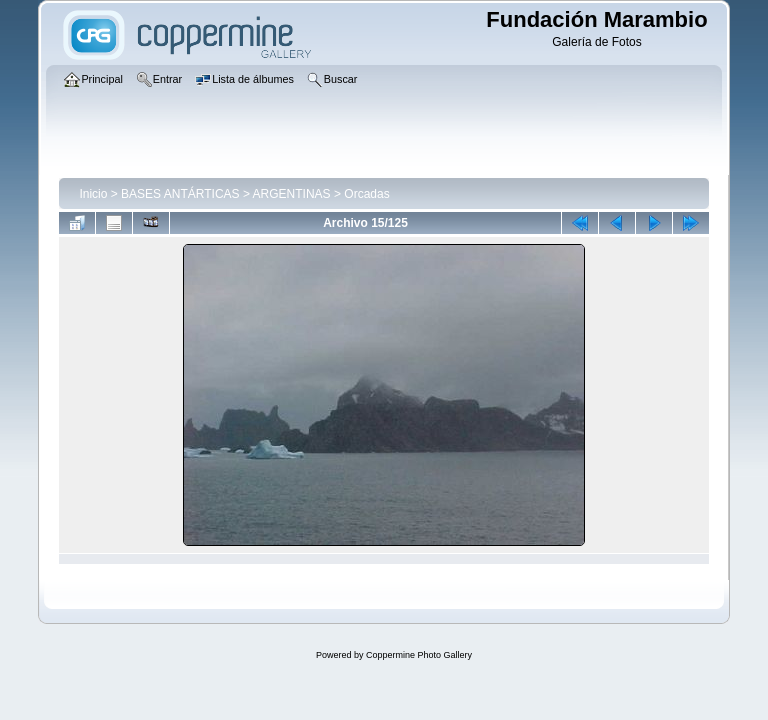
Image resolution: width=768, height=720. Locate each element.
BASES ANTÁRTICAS (180, 194)
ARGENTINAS (292, 194)
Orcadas (366, 194)
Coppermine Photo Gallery (419, 655)
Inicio (93, 194)
